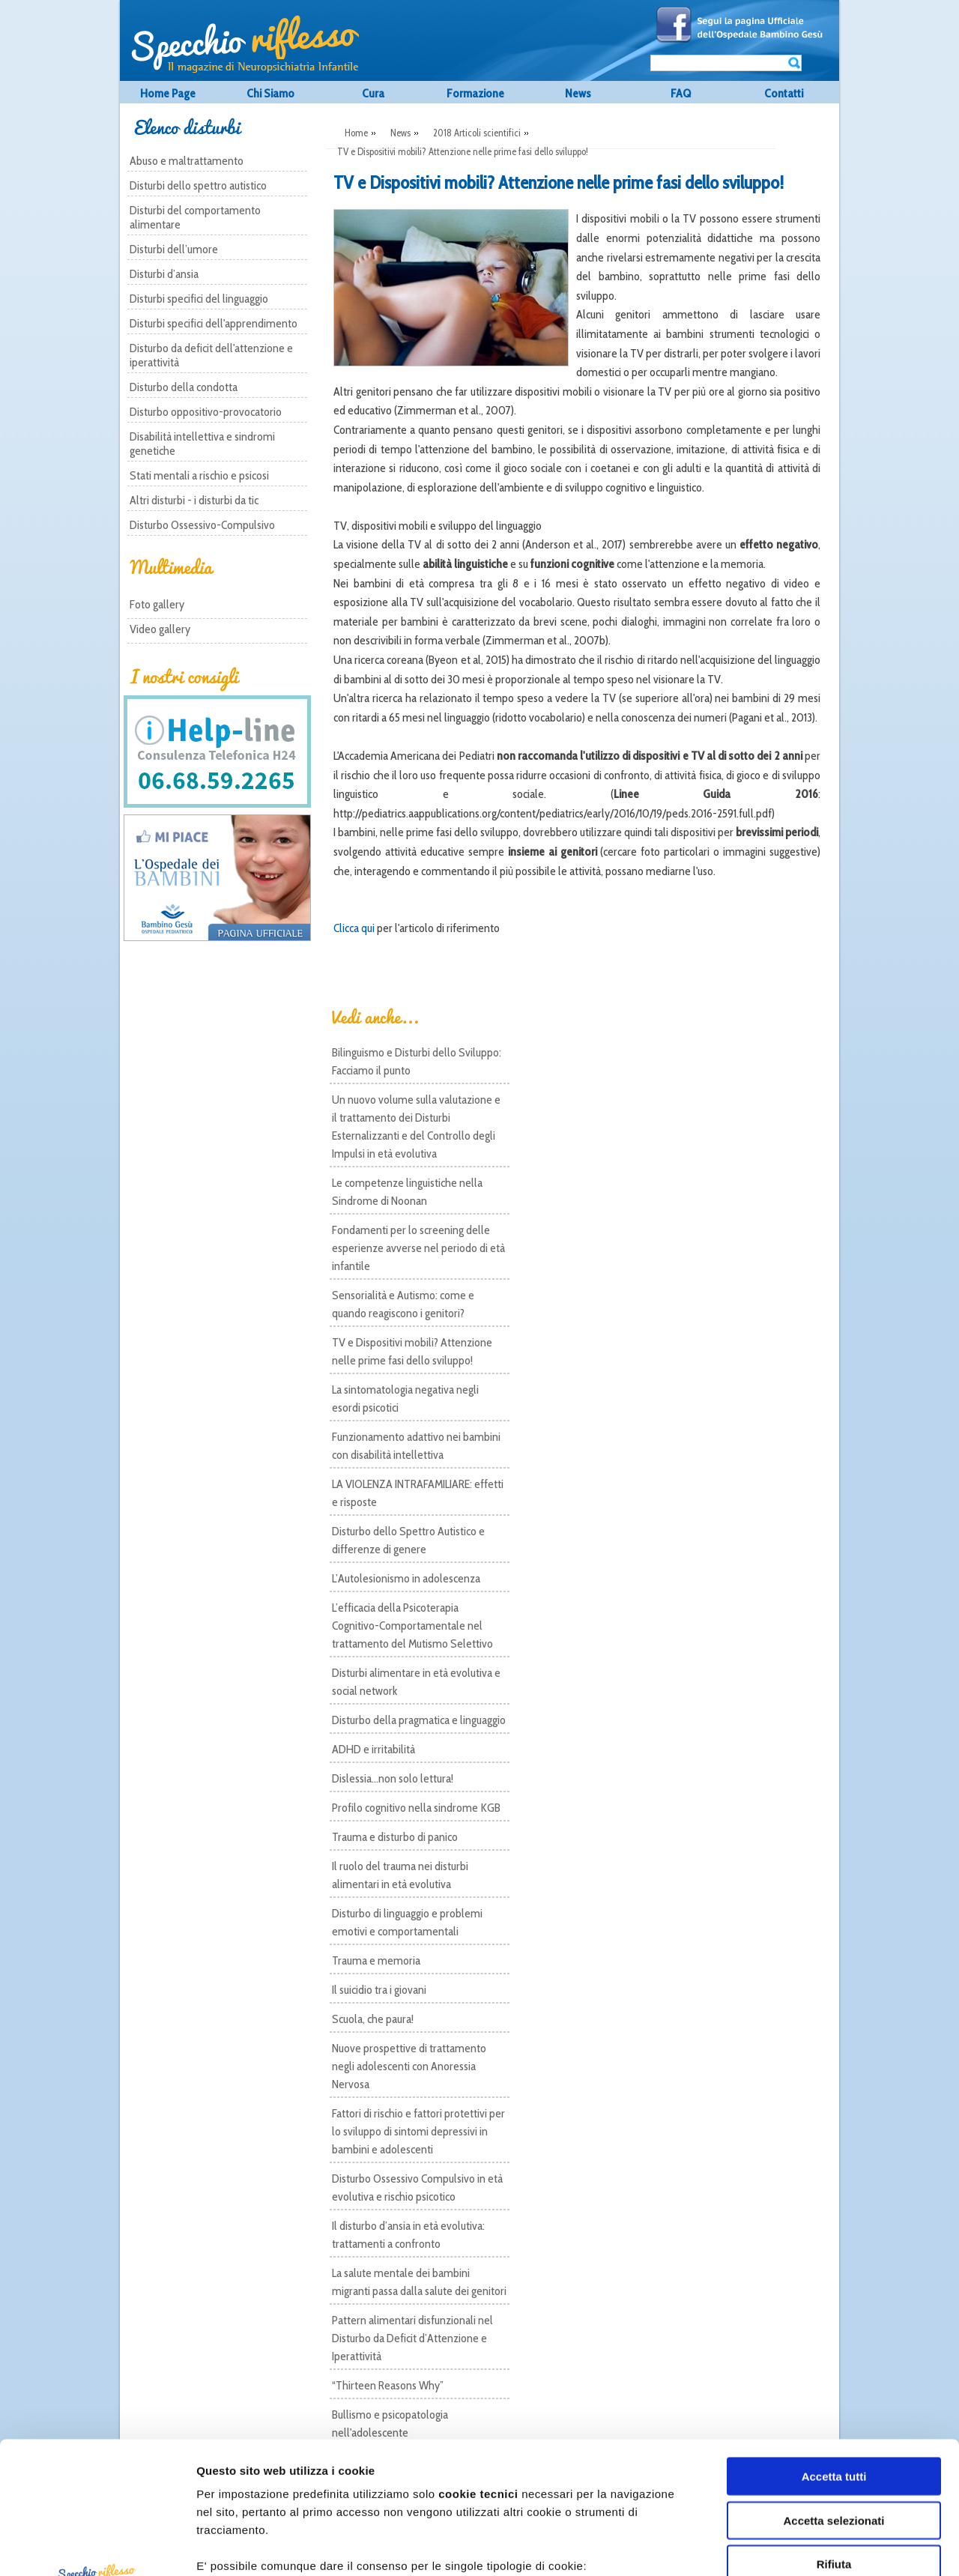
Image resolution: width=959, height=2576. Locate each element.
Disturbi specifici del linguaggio (199, 298)
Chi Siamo (270, 93)
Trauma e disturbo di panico (395, 1837)
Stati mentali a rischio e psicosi (199, 475)
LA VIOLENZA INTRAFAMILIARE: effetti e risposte (417, 1493)
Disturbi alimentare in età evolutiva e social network (416, 1682)
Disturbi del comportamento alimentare (195, 217)
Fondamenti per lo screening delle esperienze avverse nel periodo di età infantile (418, 1248)
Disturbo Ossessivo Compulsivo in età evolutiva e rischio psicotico (417, 2187)
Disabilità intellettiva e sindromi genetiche (202, 443)
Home (356, 133)
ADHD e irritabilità (373, 1749)
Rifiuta (834, 2432)
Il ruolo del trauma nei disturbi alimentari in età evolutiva (400, 1875)
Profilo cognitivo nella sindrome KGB (416, 1808)
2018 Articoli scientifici (477, 133)
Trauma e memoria (376, 1960)
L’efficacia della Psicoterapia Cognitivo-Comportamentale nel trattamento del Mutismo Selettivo (412, 1625)
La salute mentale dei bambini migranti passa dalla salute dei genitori (419, 2282)
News (578, 93)
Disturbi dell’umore (174, 249)
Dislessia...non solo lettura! (392, 1778)
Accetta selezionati (833, 2388)
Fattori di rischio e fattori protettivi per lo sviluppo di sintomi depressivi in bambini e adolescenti (418, 2131)
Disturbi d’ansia (164, 274)
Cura (373, 93)
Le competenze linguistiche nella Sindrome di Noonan (407, 1192)
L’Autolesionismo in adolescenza (406, 1578)
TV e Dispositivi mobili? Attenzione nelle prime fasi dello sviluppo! (412, 1351)
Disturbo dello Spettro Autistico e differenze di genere (408, 1540)
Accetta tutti (834, 2344)
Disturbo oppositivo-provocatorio (206, 412)
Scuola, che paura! (373, 2019)
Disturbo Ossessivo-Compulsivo (202, 525)
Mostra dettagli (827, 2546)
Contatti (783, 93)
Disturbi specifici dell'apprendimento (213, 323)
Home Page (168, 93)
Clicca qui (354, 928)
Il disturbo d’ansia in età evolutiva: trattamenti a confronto (408, 2235)
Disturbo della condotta (184, 387)
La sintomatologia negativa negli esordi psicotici (405, 1398)
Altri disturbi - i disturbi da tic (194, 500)
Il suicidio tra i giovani (379, 1990)
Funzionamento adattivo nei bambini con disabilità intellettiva (416, 1446)
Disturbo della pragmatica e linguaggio (419, 1720)
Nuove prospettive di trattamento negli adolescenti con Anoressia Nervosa (409, 2066)
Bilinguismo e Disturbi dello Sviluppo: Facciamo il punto (416, 1061)
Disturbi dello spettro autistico (198, 185)
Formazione (475, 93)
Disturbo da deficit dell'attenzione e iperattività (211, 355)
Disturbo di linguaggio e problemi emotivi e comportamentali (407, 1922)
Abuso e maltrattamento (186, 161)
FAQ (681, 93)
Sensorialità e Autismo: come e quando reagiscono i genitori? (403, 1304)
